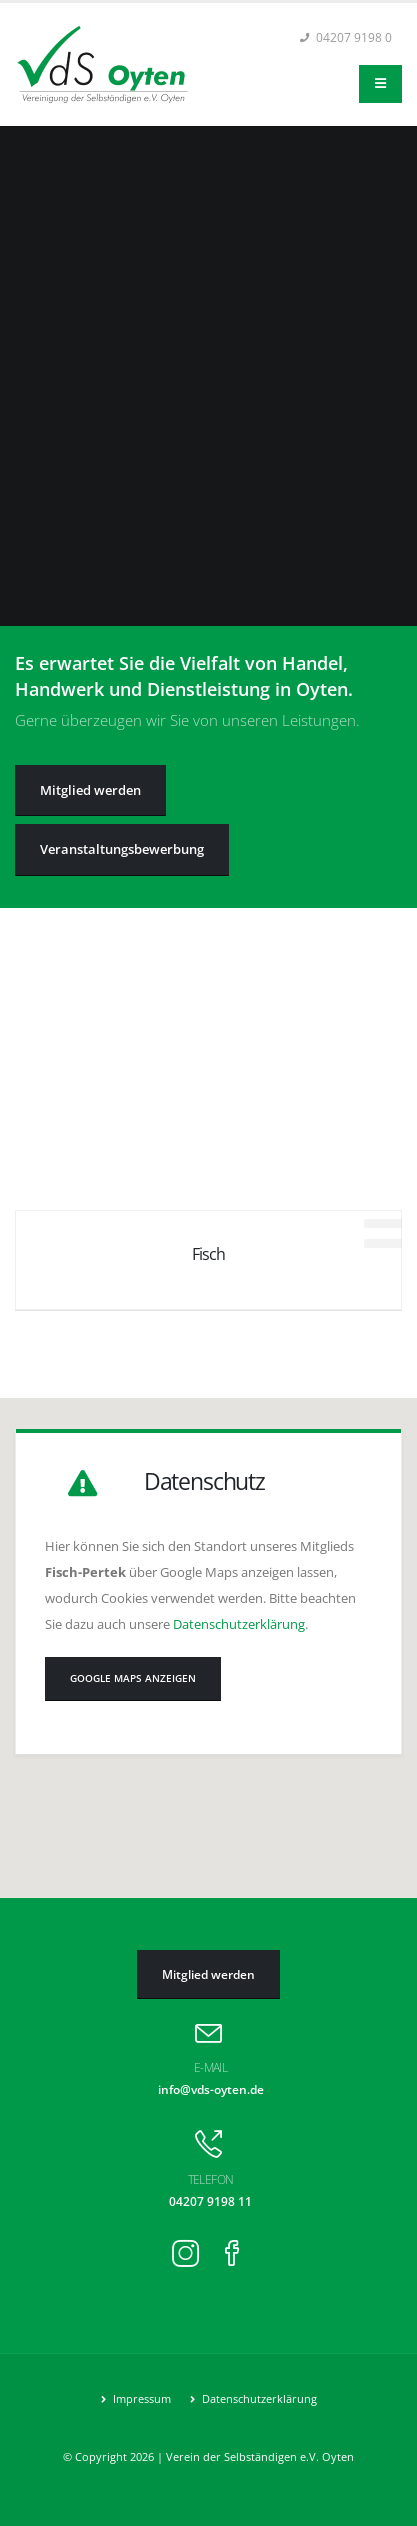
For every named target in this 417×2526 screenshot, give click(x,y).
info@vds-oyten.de (211, 2089)
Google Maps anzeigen (133, 1678)
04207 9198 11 (210, 2201)
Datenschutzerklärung (239, 1624)
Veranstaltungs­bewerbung (122, 849)
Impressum (140, 2399)
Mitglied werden (90, 790)
